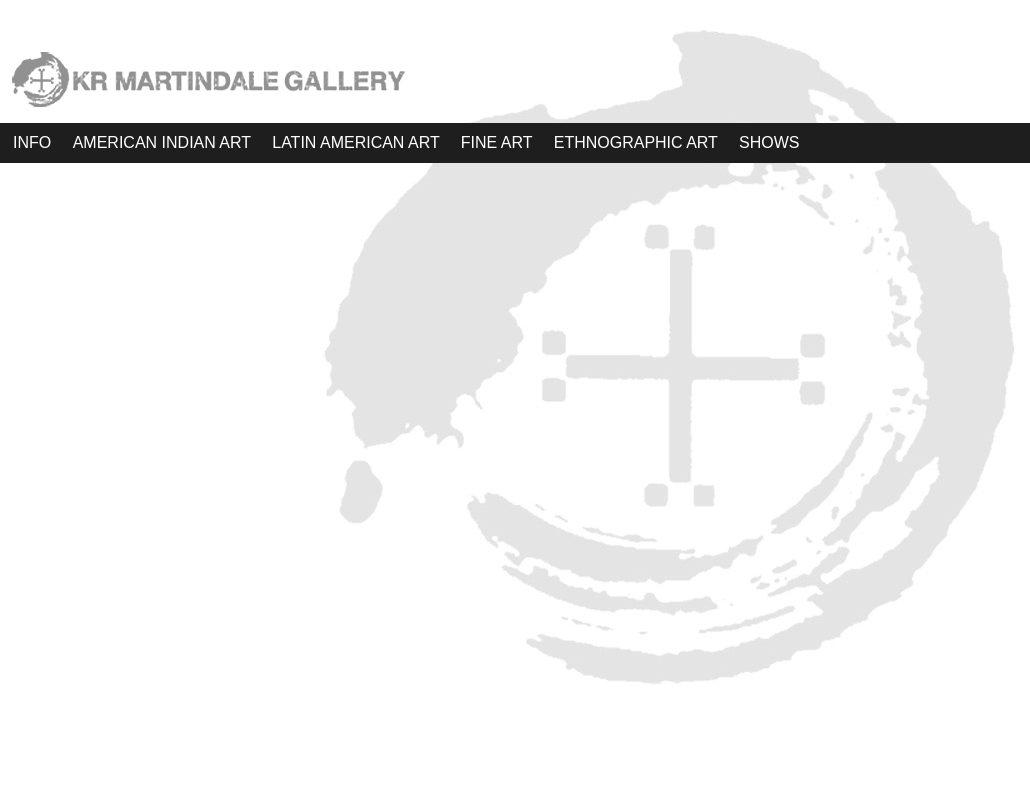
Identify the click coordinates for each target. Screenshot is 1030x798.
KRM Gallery (514, 747)
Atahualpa (523, 774)
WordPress (515, 774)
